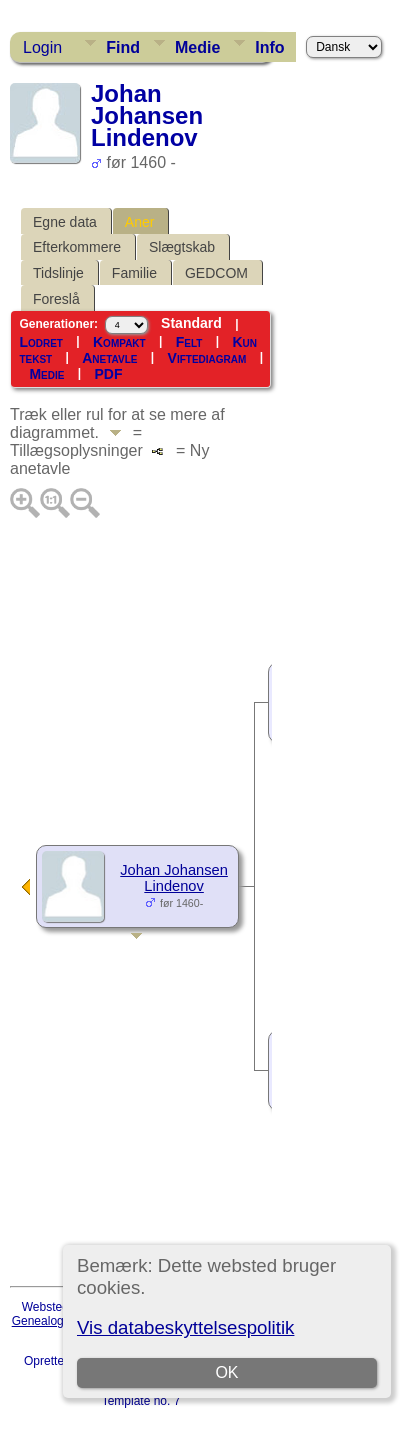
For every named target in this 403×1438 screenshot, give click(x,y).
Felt (189, 342)
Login (42, 47)
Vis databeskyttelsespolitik (185, 1327)
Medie (197, 47)
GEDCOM (216, 273)
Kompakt (119, 342)
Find (123, 47)
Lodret (41, 342)
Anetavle (109, 358)
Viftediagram (207, 358)
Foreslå (56, 299)
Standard (191, 323)
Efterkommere (77, 247)
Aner (140, 222)
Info (269, 47)
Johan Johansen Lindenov (174, 878)
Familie (134, 273)
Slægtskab (182, 247)
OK (226, 1372)
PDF (108, 374)
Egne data (65, 222)
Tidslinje (58, 273)
